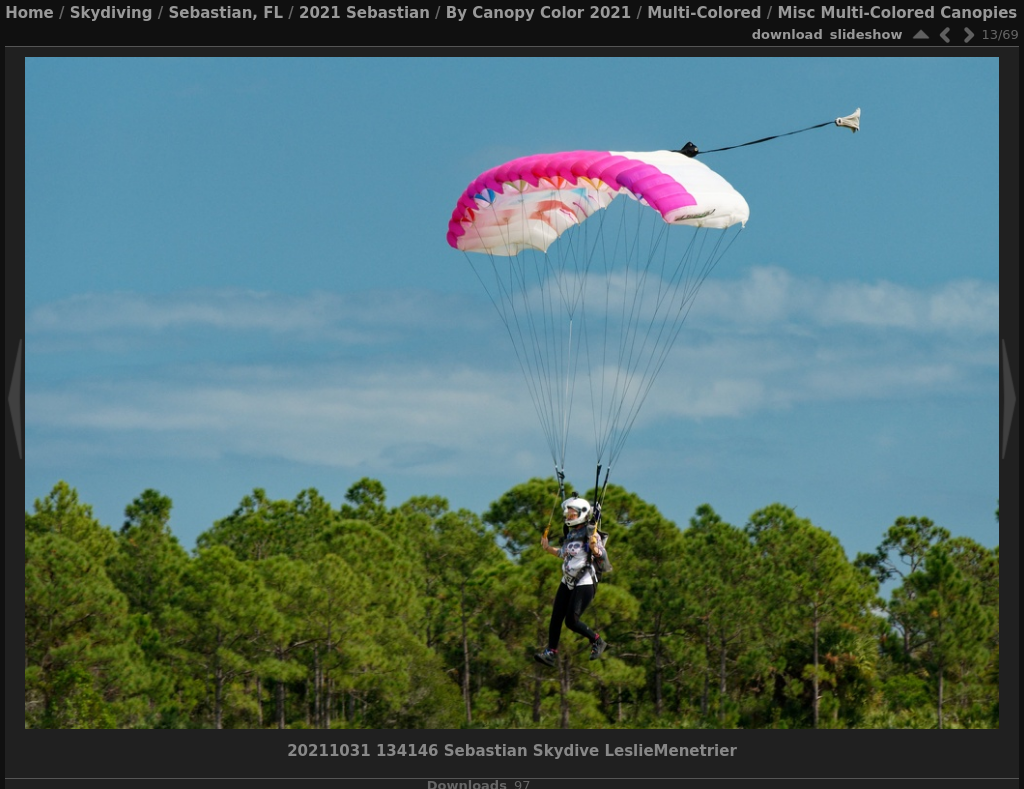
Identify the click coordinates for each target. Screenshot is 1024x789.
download (787, 34)
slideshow (866, 34)
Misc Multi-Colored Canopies (897, 13)
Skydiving (111, 13)
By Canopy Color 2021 (538, 13)
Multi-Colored (704, 13)
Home (29, 13)
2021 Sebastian (364, 13)
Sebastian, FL (225, 13)
